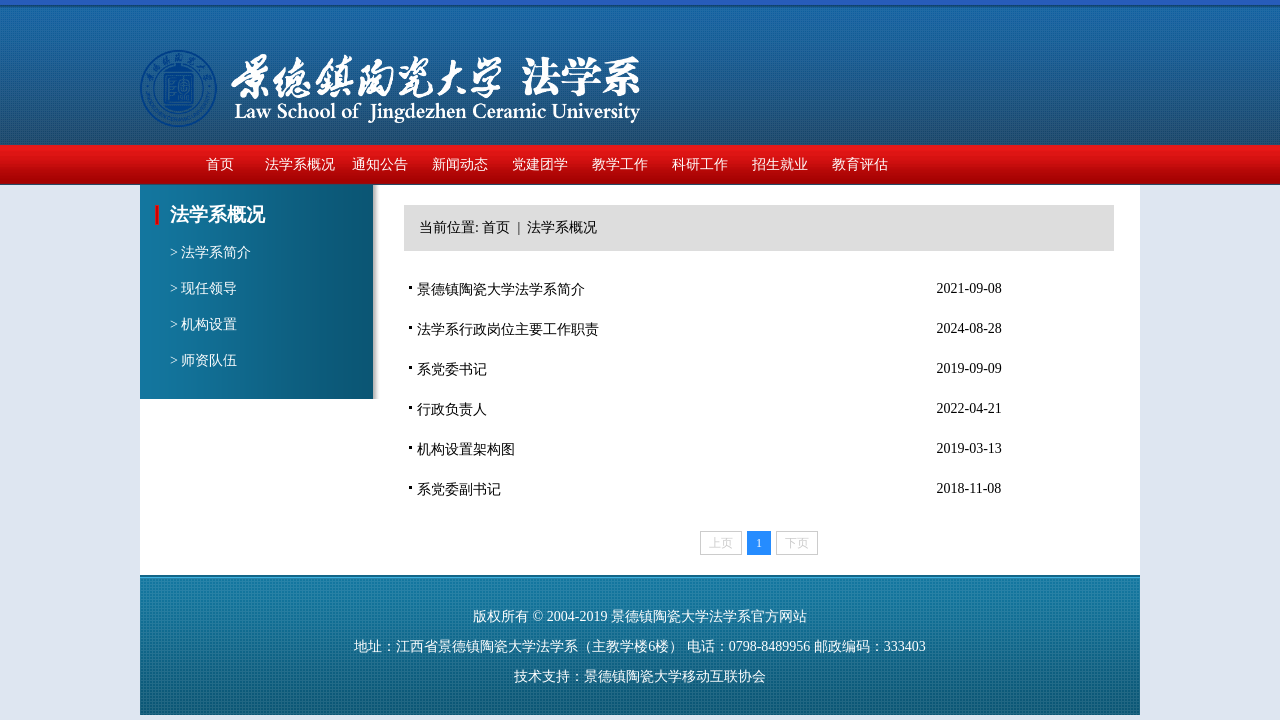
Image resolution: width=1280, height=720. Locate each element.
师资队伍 (209, 360)
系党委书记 (452, 369)
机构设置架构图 (466, 449)
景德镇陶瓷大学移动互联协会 (675, 676)
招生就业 (780, 164)
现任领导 (209, 288)
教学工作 (620, 164)
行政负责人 (452, 409)
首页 (220, 164)
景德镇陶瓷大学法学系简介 (501, 289)
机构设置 (209, 324)
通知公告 (380, 164)
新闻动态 (460, 164)
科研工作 (700, 164)
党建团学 (540, 164)
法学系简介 (216, 252)
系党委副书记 (459, 489)
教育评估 (860, 164)
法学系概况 (300, 164)
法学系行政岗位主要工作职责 (508, 329)
